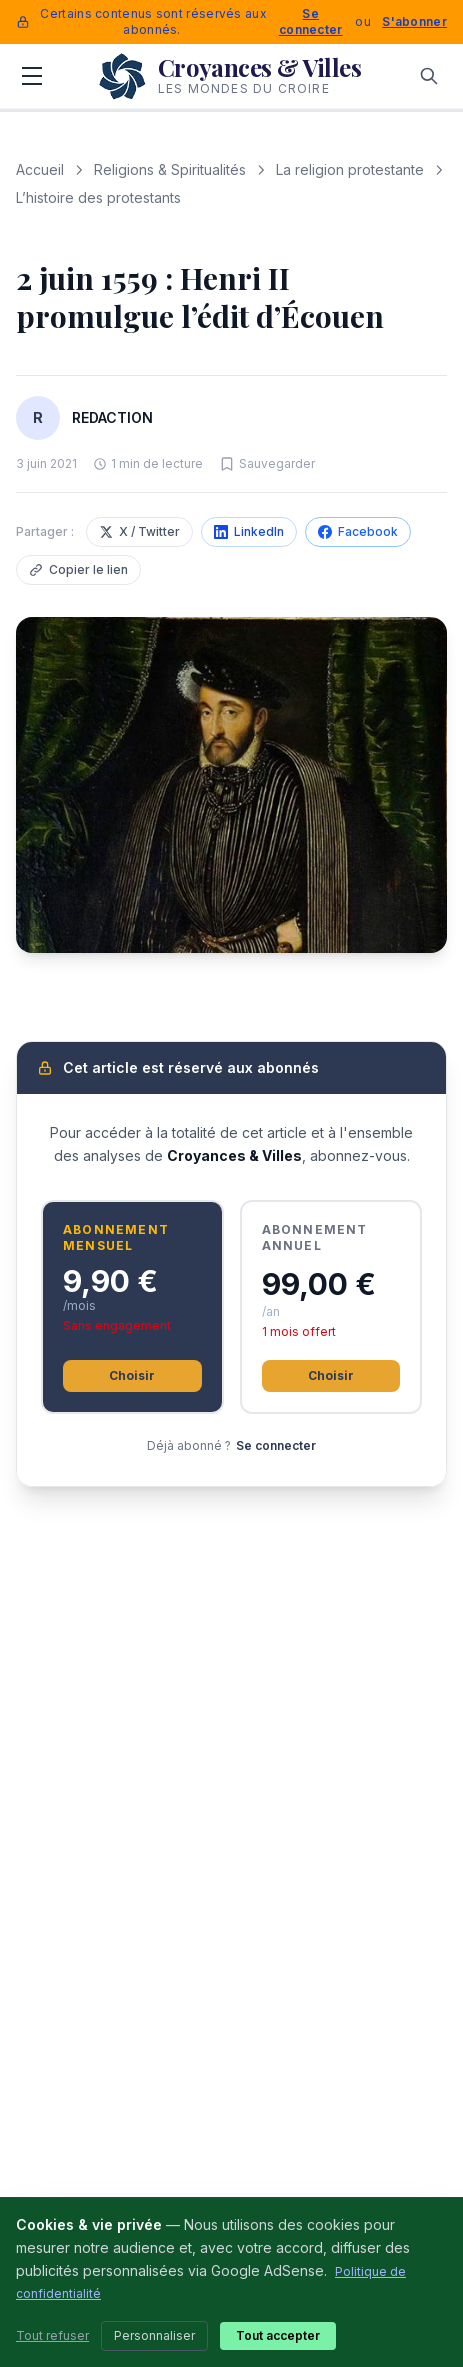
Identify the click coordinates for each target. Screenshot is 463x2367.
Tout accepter (278, 2335)
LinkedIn (249, 531)
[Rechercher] (429, 76)
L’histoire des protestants (98, 197)
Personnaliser (154, 2335)
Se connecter (311, 21)
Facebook (358, 531)
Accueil (40, 169)
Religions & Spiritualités (170, 169)
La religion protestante (350, 169)
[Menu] (32, 76)
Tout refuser (52, 2335)
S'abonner (414, 21)
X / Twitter (139, 531)
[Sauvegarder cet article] (267, 464)
